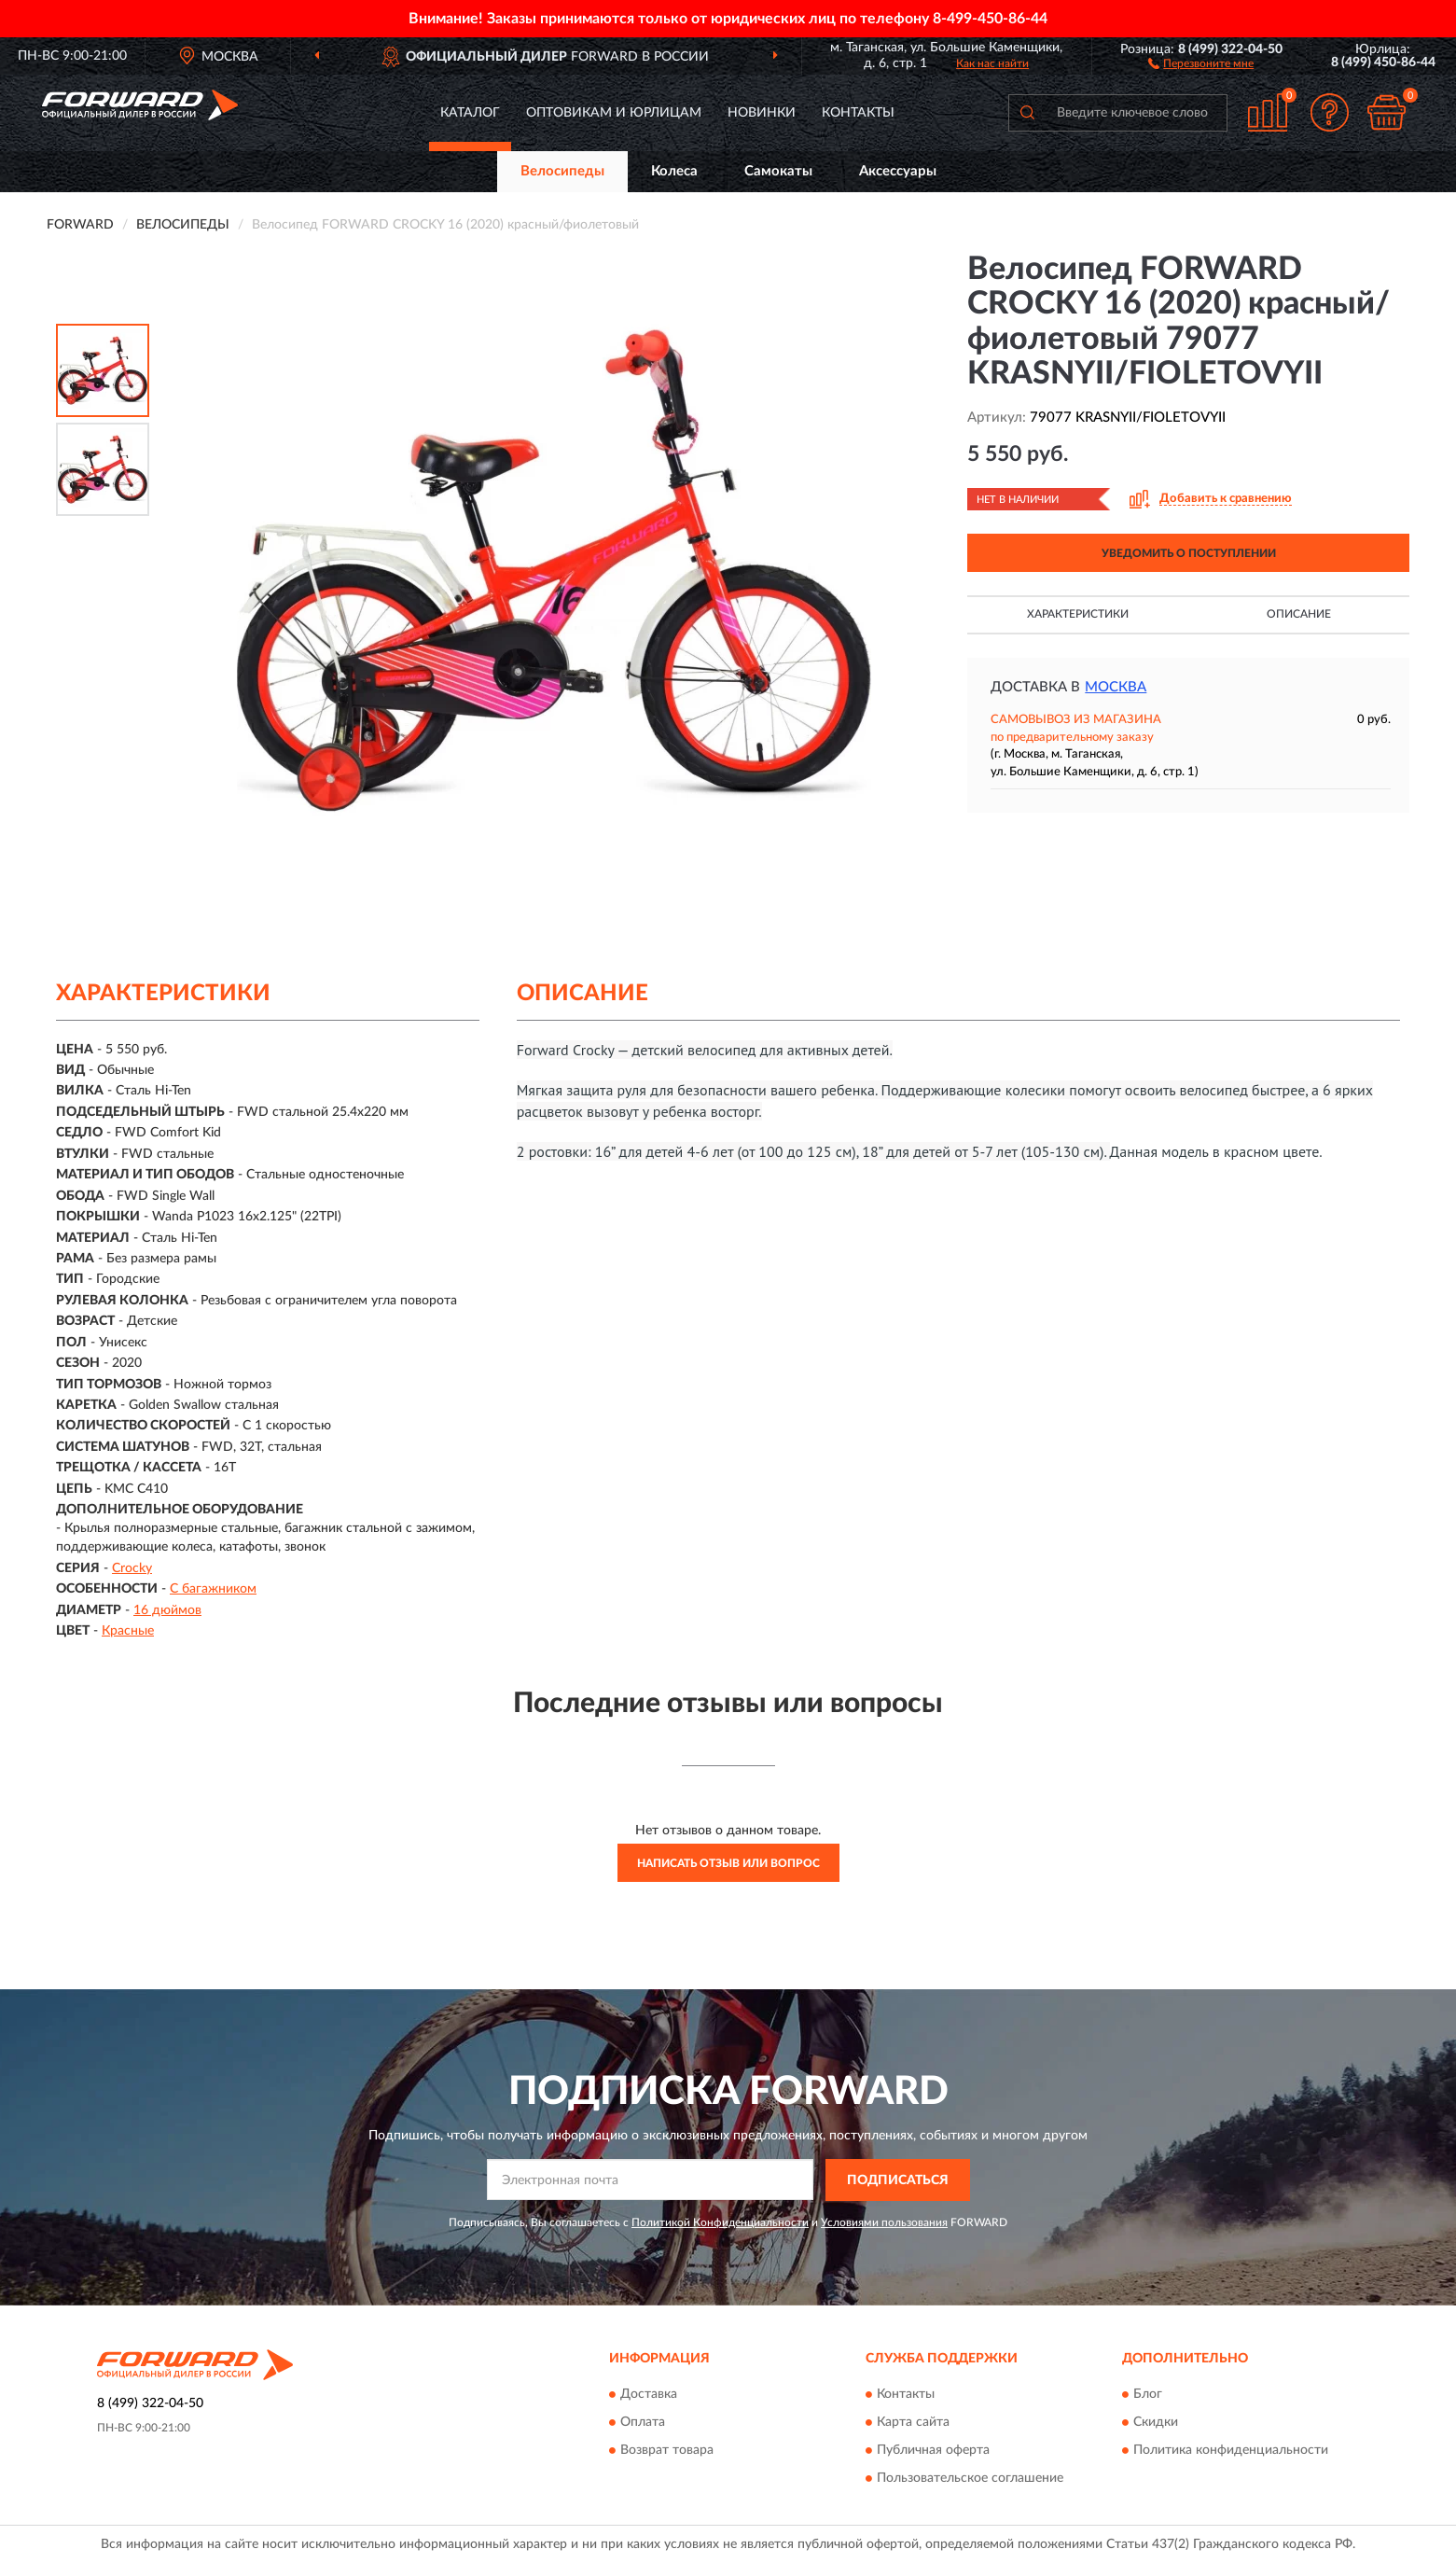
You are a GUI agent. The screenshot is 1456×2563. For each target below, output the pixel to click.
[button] (1201, 62)
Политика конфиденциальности (1230, 2451)
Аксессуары (897, 171)
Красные (128, 1630)
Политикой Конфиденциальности (720, 2222)
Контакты (858, 112)
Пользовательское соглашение (970, 2479)
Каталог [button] (470, 112)
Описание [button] (1299, 614)
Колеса (674, 171)
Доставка (648, 2395)
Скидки (1155, 2423)
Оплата (642, 2423)
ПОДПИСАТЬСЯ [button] (898, 2180)
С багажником (213, 1588)
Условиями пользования (884, 2222)
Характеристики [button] (1078, 614)
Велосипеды (562, 171)
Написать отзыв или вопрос (728, 1863)
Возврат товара (667, 2451)
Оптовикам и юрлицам (613, 112)
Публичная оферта (933, 2451)
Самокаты (778, 171)
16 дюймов (167, 1610)
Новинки (762, 112)
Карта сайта (913, 2423)
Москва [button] (1115, 687)
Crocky (132, 1568)
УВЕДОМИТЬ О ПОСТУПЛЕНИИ (1189, 553)
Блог (1147, 2395)
